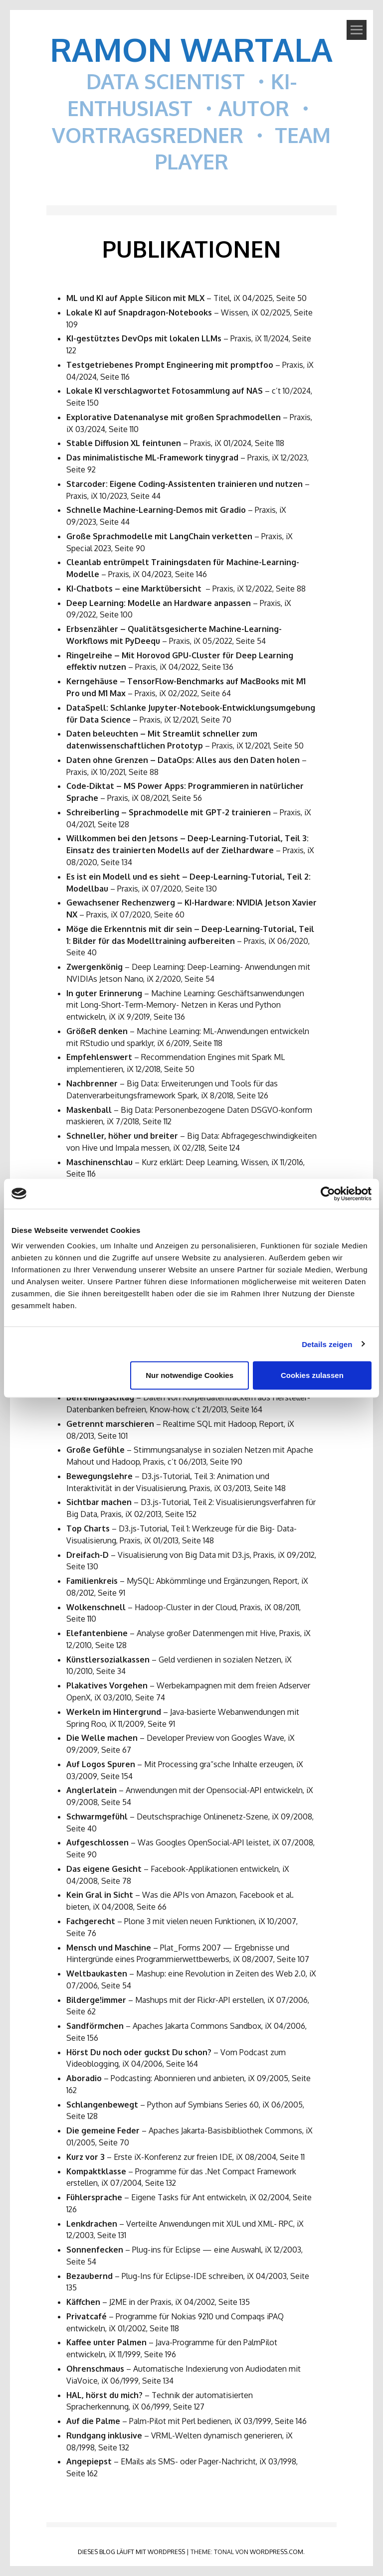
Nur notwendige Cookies (189, 1375)
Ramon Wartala (191, 49)
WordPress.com (276, 2552)
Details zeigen (327, 1344)
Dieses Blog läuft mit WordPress (131, 2552)
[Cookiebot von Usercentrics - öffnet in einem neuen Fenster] (328, 1193)
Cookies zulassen (312, 1375)
